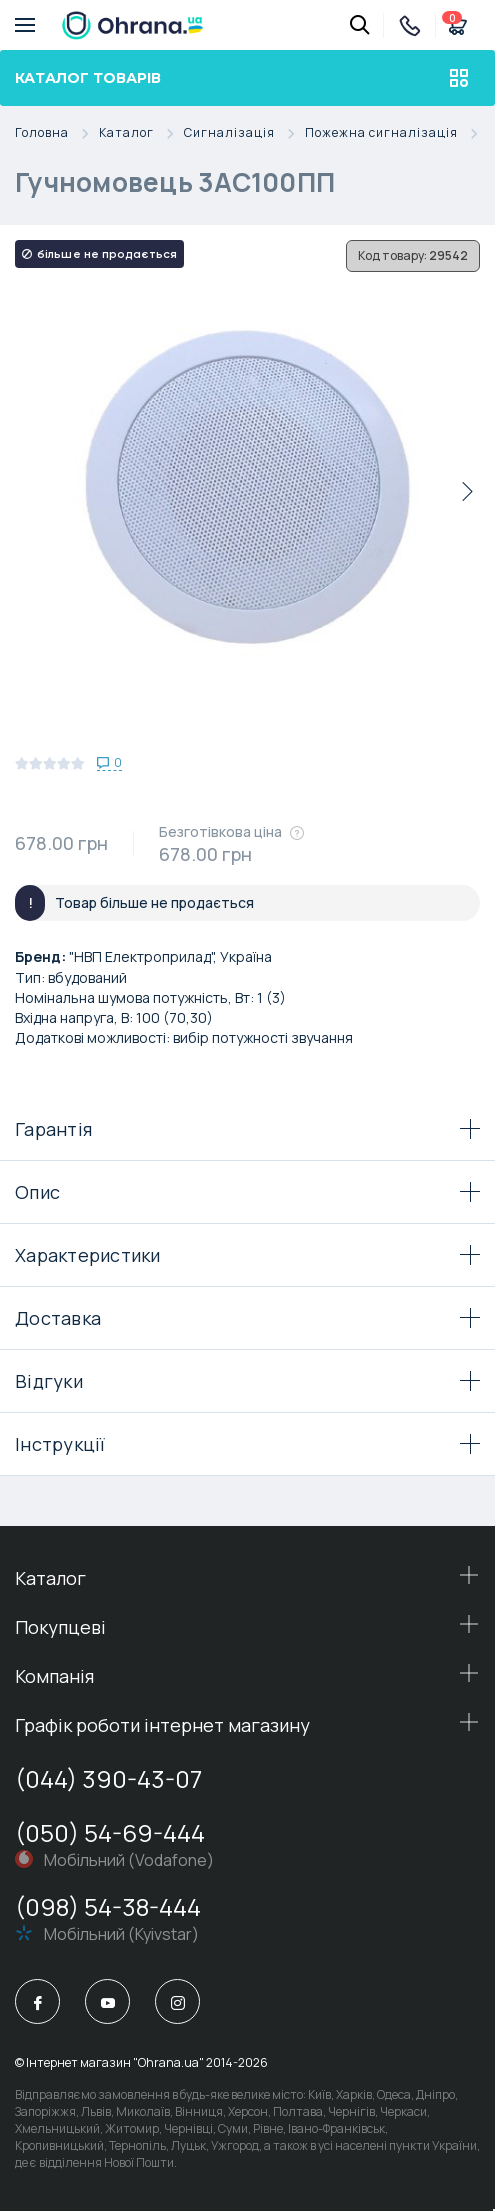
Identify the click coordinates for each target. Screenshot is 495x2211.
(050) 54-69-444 (110, 1832)
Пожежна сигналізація (396, 133)
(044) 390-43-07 (108, 1778)
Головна (57, 133)
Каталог (141, 133)
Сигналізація (244, 133)
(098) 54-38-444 (108, 1906)
